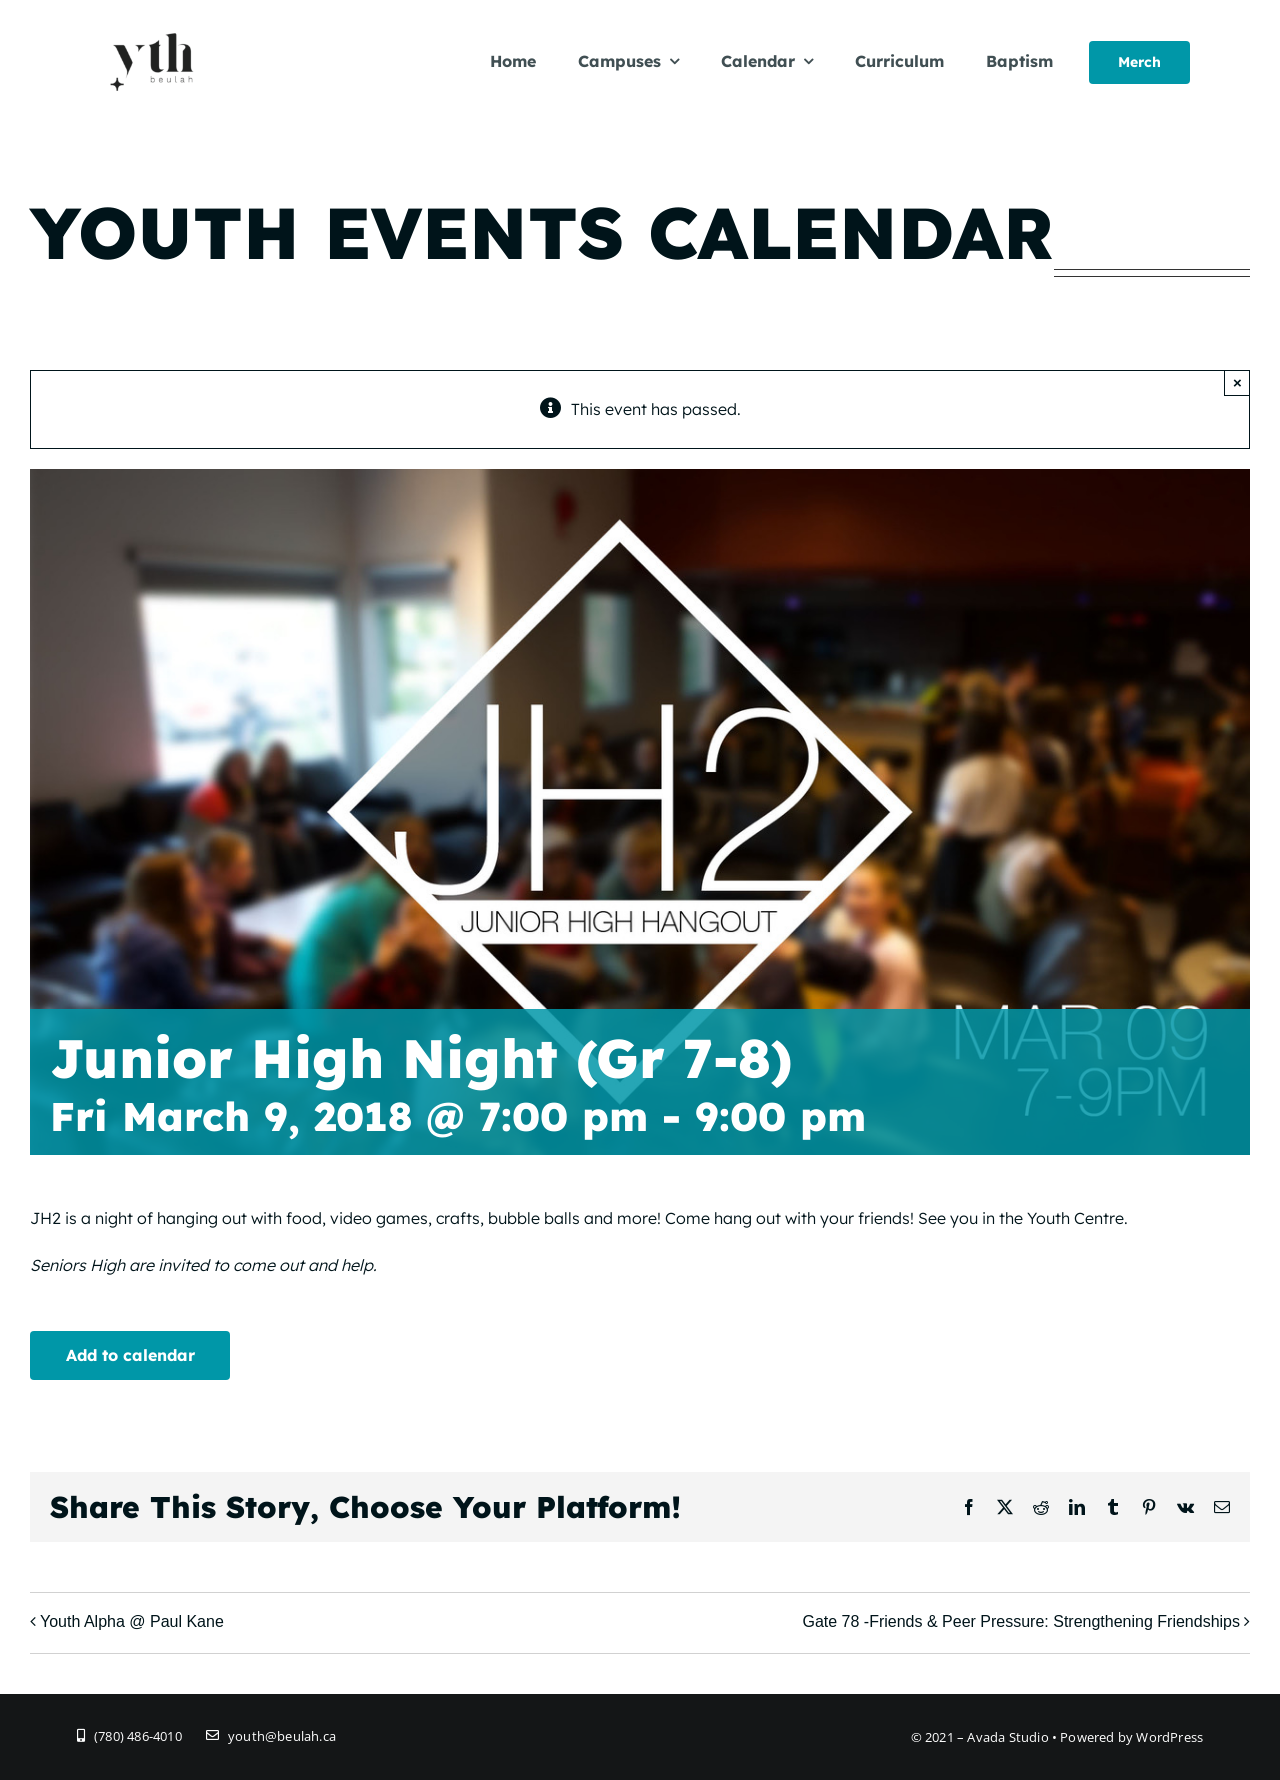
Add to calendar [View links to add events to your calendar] (130, 1355)
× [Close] (1237, 382)
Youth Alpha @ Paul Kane (132, 1621)
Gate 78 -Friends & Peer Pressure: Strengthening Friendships (1021, 1621)
